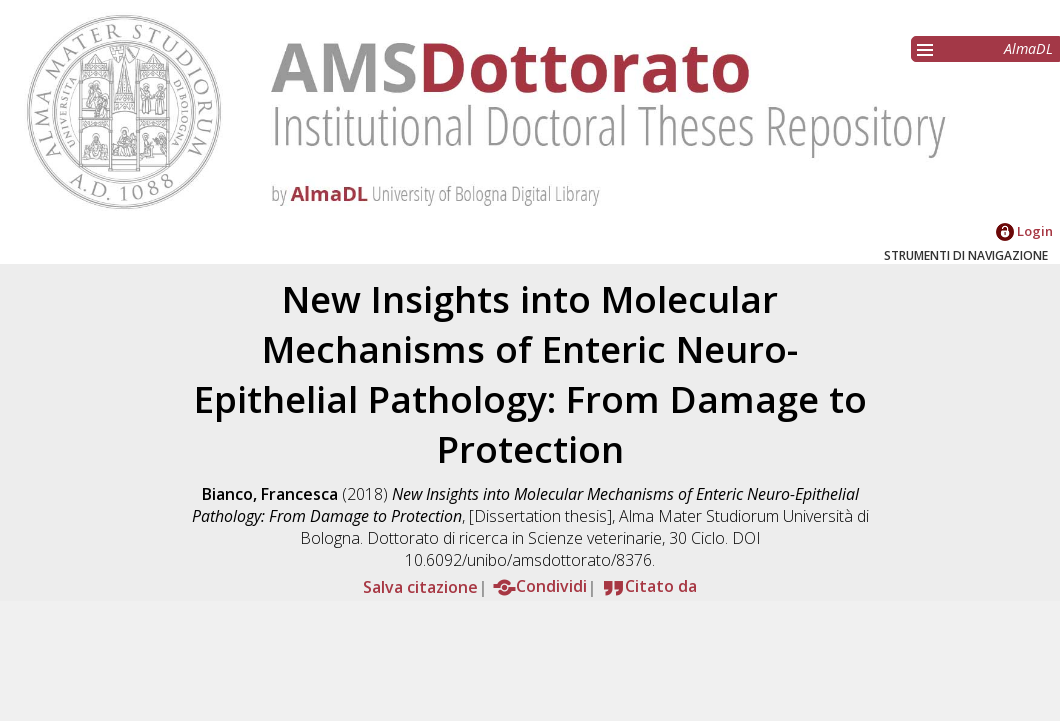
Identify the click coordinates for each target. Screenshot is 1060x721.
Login (1024, 231)
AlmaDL (1028, 48)
